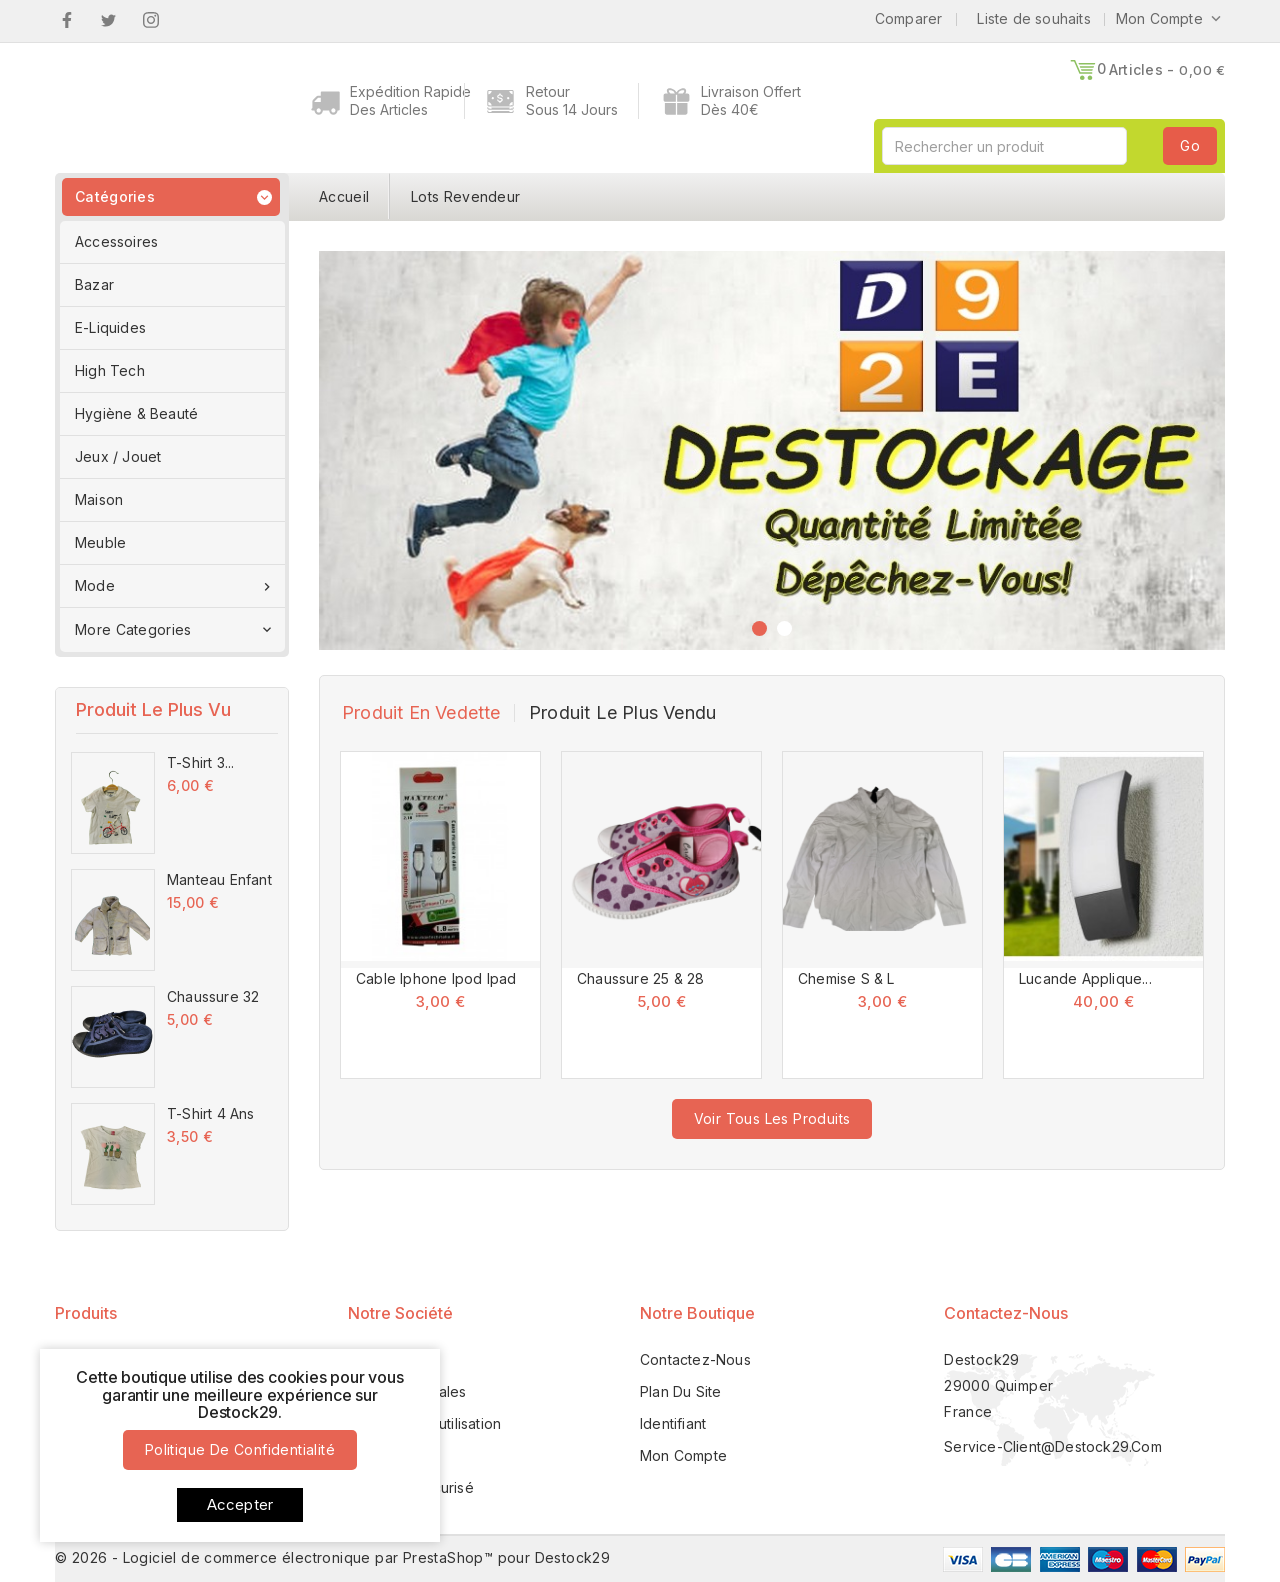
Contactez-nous (1006, 1313)
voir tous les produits (772, 1118)
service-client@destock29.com (1053, 1446)
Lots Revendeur (465, 196)
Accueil (344, 196)
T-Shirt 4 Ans (211, 1113)
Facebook (66, 20)
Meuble (100, 542)
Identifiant (673, 1423)
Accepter (240, 1504)
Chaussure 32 (213, 996)
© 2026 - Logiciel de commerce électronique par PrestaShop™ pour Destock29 (332, 1557)
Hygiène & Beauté (136, 413)
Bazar (94, 284)
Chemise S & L (846, 978)
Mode (175, 586)
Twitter (108, 20)
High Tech (110, 370)
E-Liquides (110, 327)
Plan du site (680, 1391)
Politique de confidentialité (240, 1449)
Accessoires (116, 241)
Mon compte (683, 1455)
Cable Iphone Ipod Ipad (436, 978)
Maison (99, 499)
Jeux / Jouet (118, 456)
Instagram (151, 20)
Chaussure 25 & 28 (640, 978)
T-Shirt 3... (200, 762)
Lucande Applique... (1085, 978)
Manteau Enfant (219, 879)
